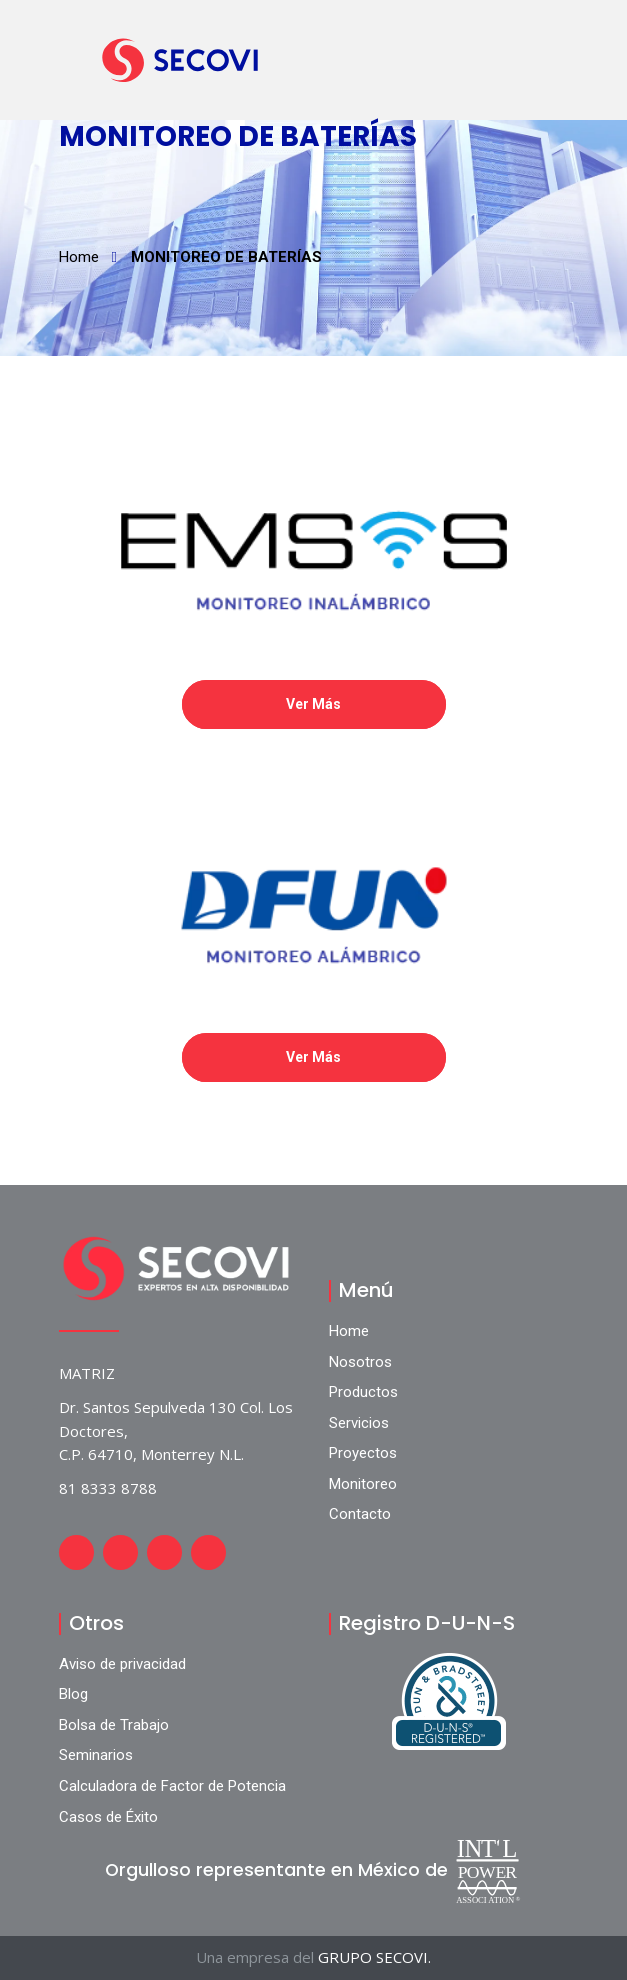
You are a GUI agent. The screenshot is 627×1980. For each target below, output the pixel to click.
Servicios (359, 1423)
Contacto (360, 1514)
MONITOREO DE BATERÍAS (226, 257)
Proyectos (363, 1453)
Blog (73, 1694)
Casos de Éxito (108, 1817)
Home (79, 257)
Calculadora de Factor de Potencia (172, 1786)
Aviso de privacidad (122, 1664)
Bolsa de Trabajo (114, 1725)
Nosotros (360, 1362)
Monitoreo (363, 1484)
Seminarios (96, 1755)
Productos (363, 1392)
